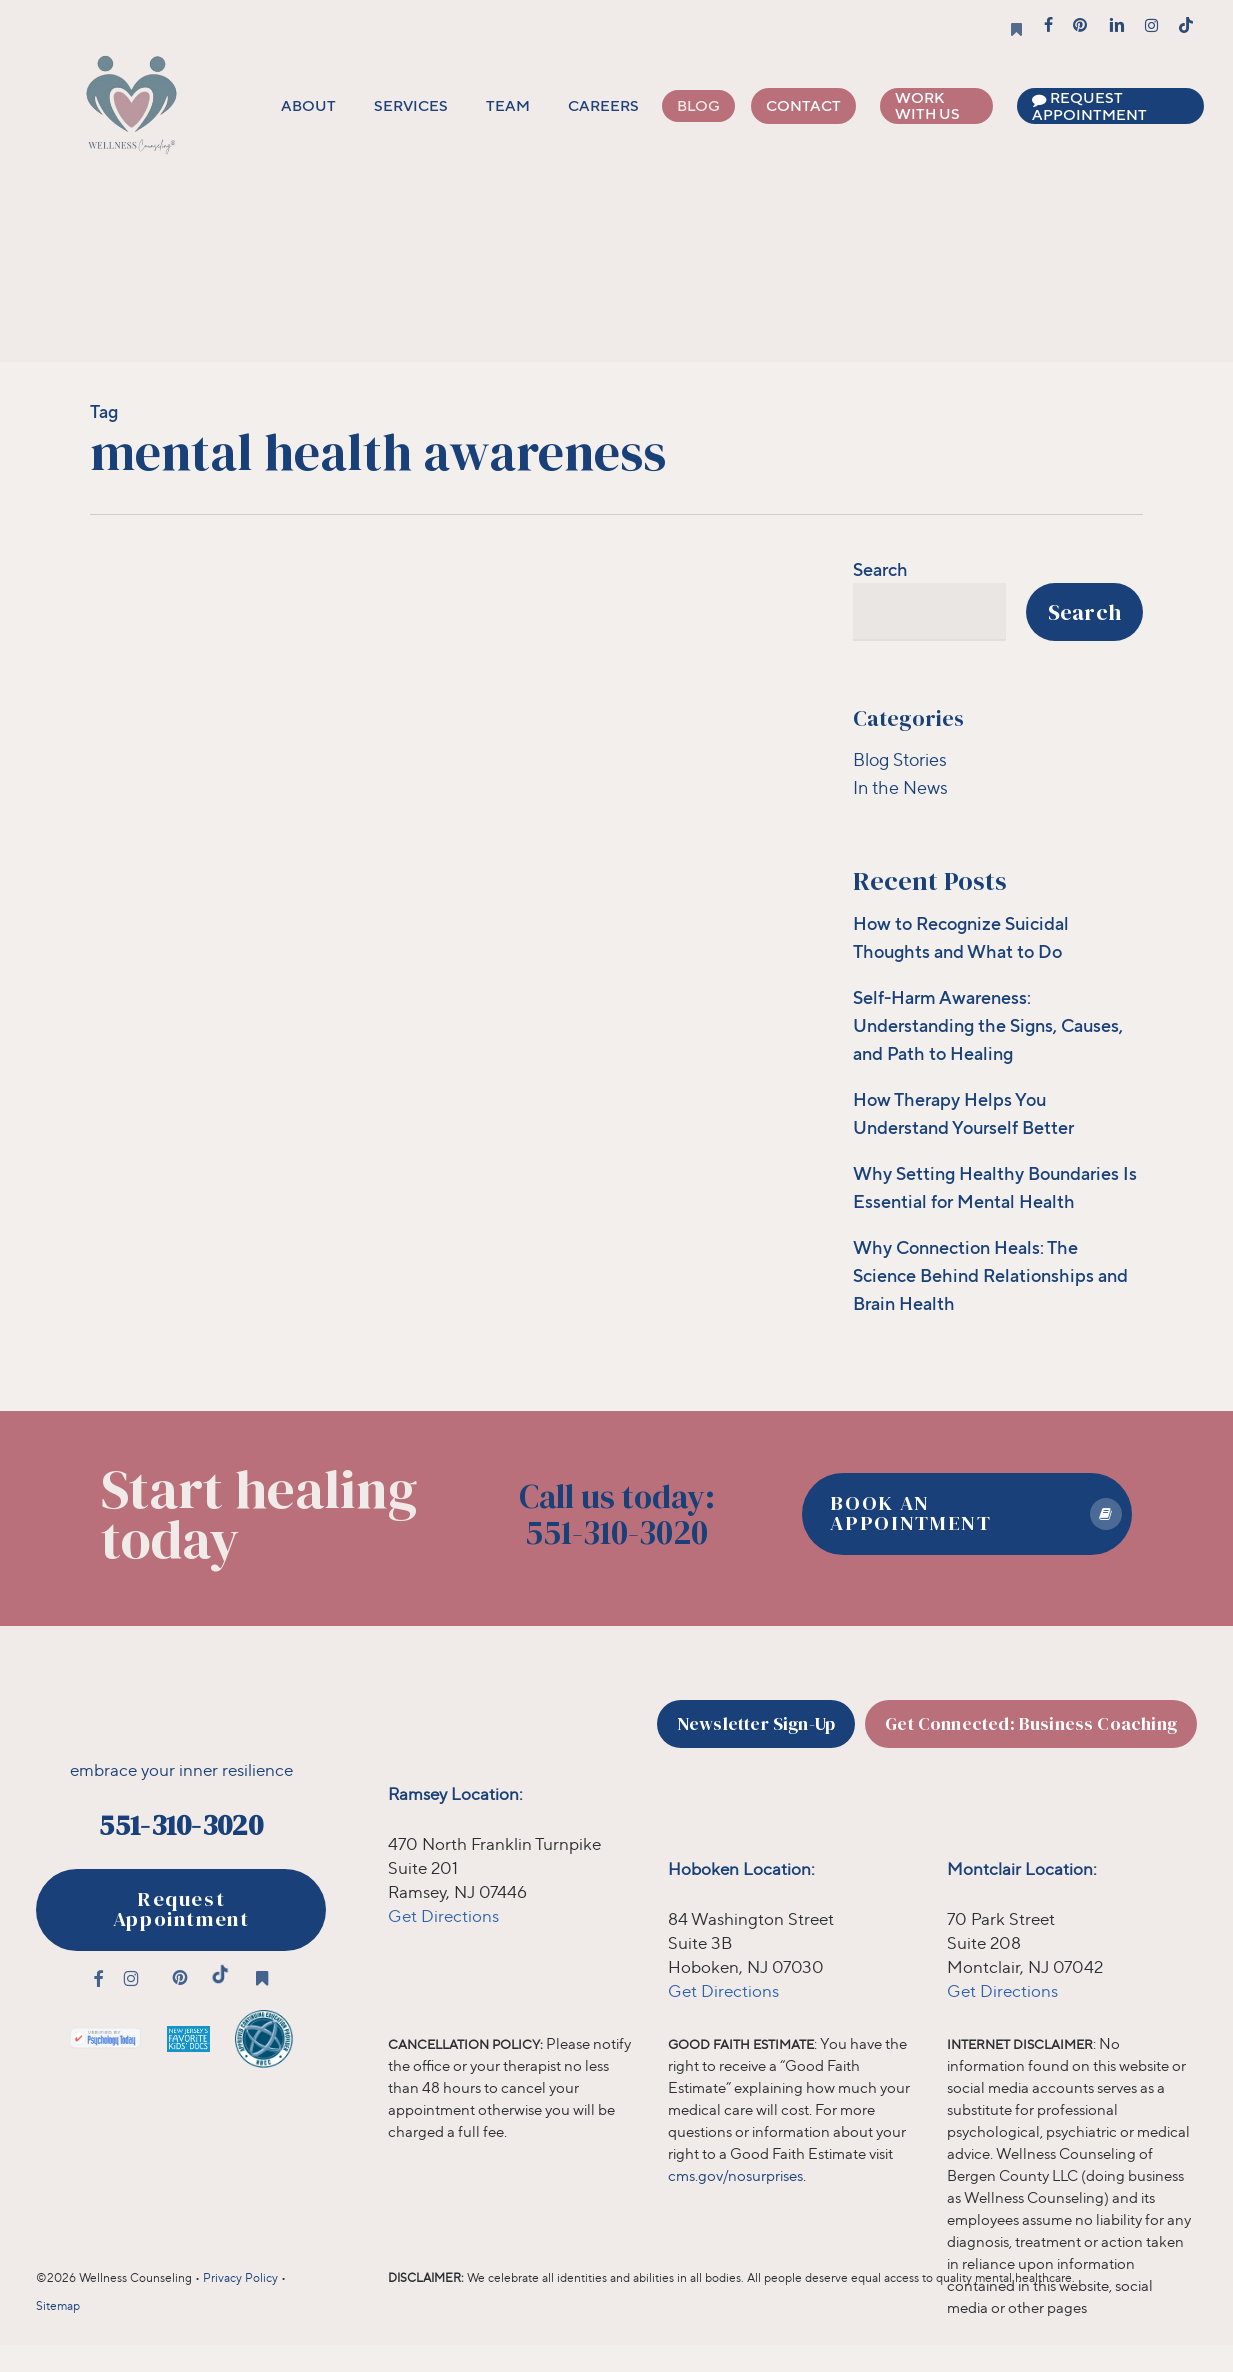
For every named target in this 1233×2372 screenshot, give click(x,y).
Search (880, 569)
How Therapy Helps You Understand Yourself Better (963, 1113)
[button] (967, 1514)
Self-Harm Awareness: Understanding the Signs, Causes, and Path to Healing (988, 1025)
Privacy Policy (240, 2277)
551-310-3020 (180, 1825)
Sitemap (58, 2305)
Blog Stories (900, 759)
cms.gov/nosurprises (735, 2175)
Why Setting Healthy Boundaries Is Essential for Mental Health (995, 1187)
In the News (900, 787)
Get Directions (443, 1915)
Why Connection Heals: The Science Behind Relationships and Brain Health (990, 1275)
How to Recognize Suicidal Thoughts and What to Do (961, 937)
